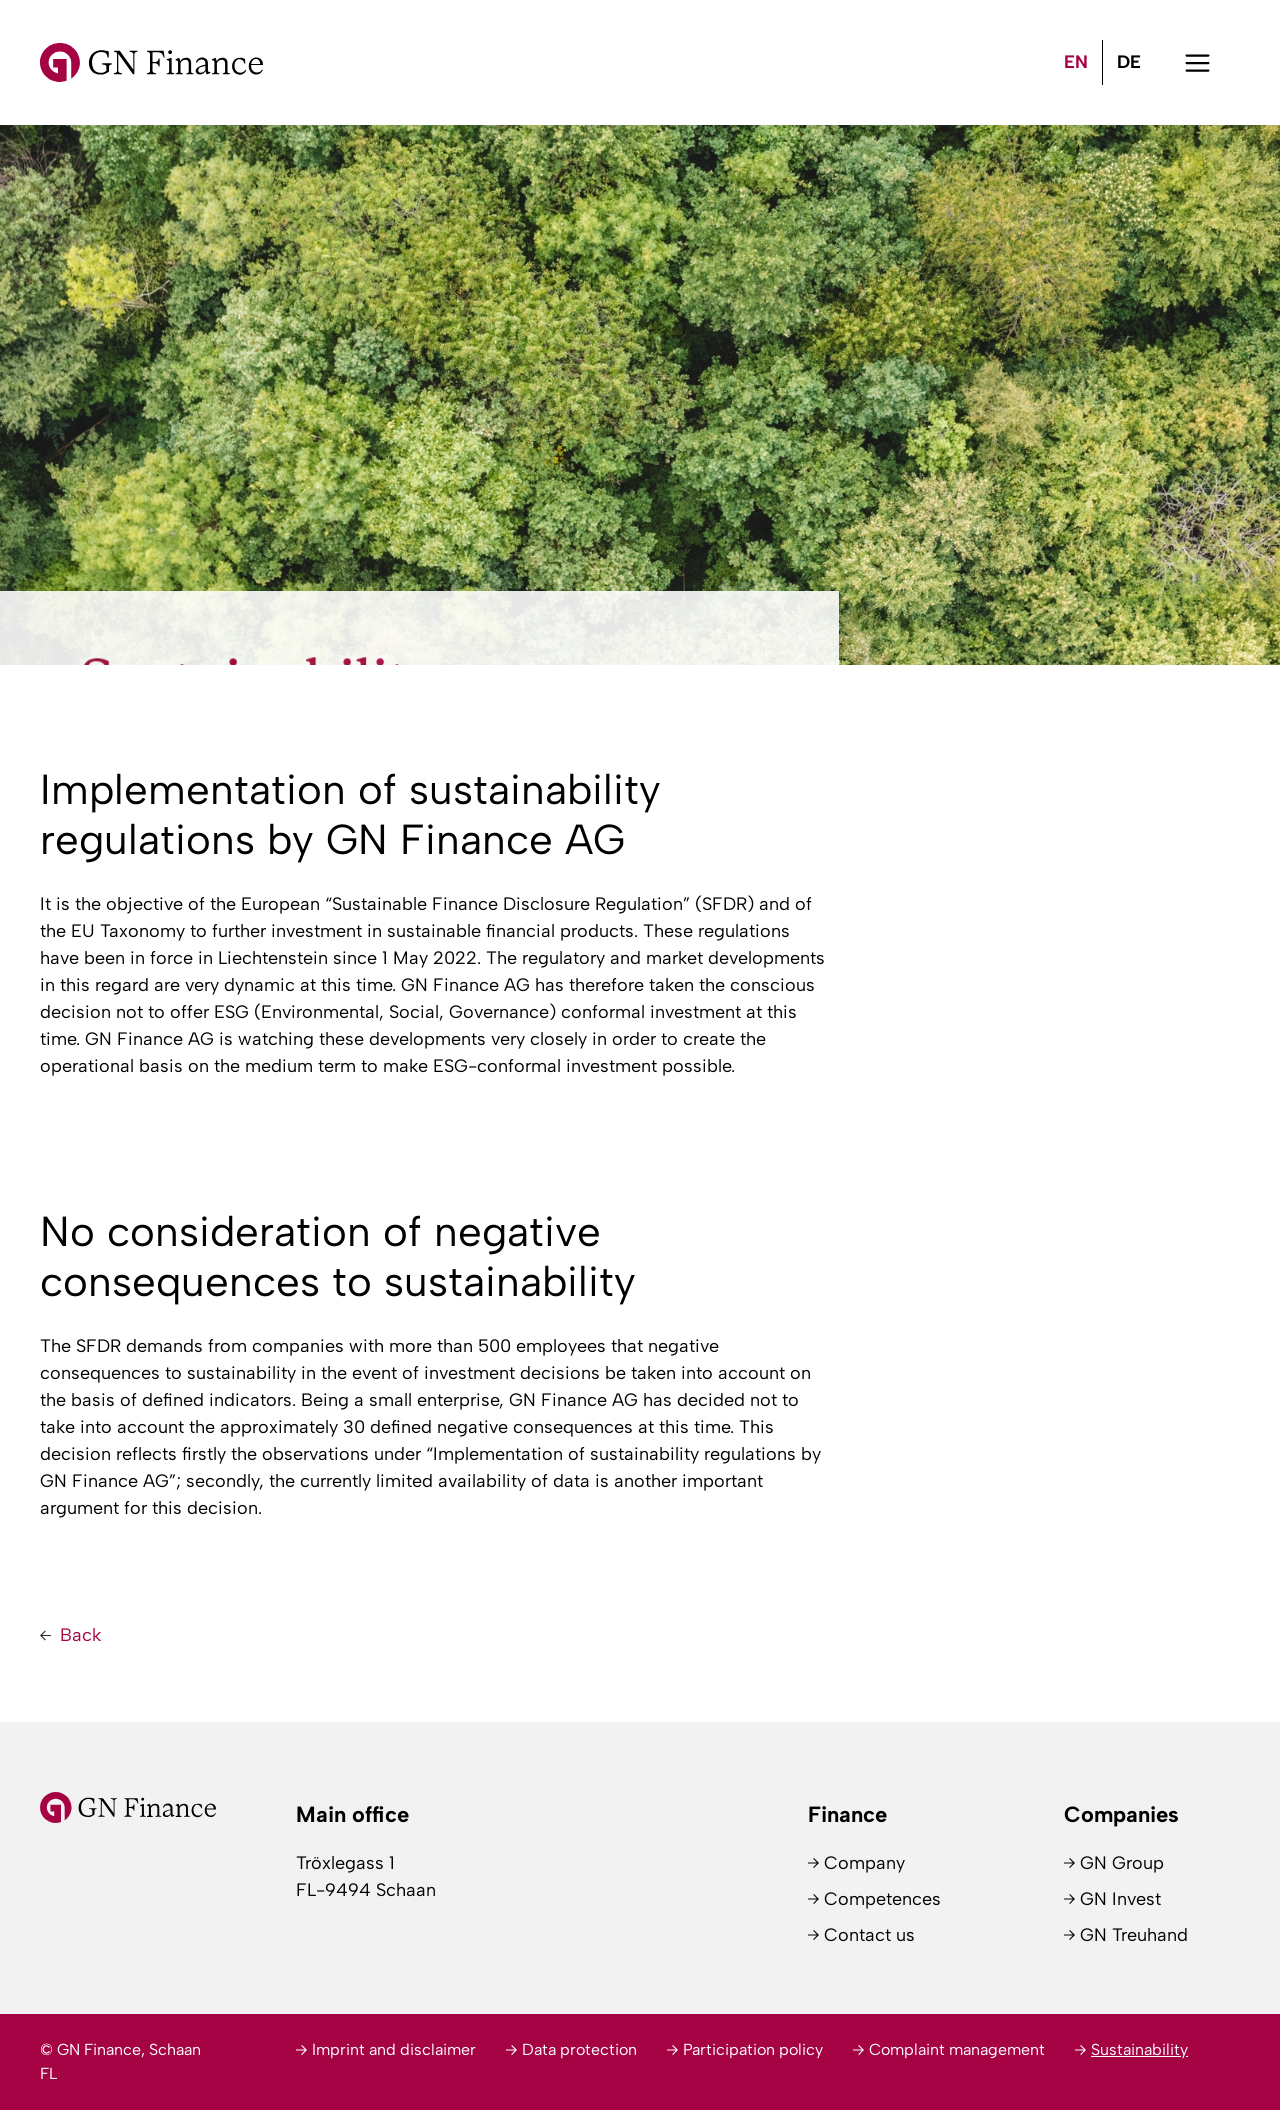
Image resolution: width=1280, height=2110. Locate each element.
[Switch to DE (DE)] (1129, 62)
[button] (1197, 62)
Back (80, 1635)
